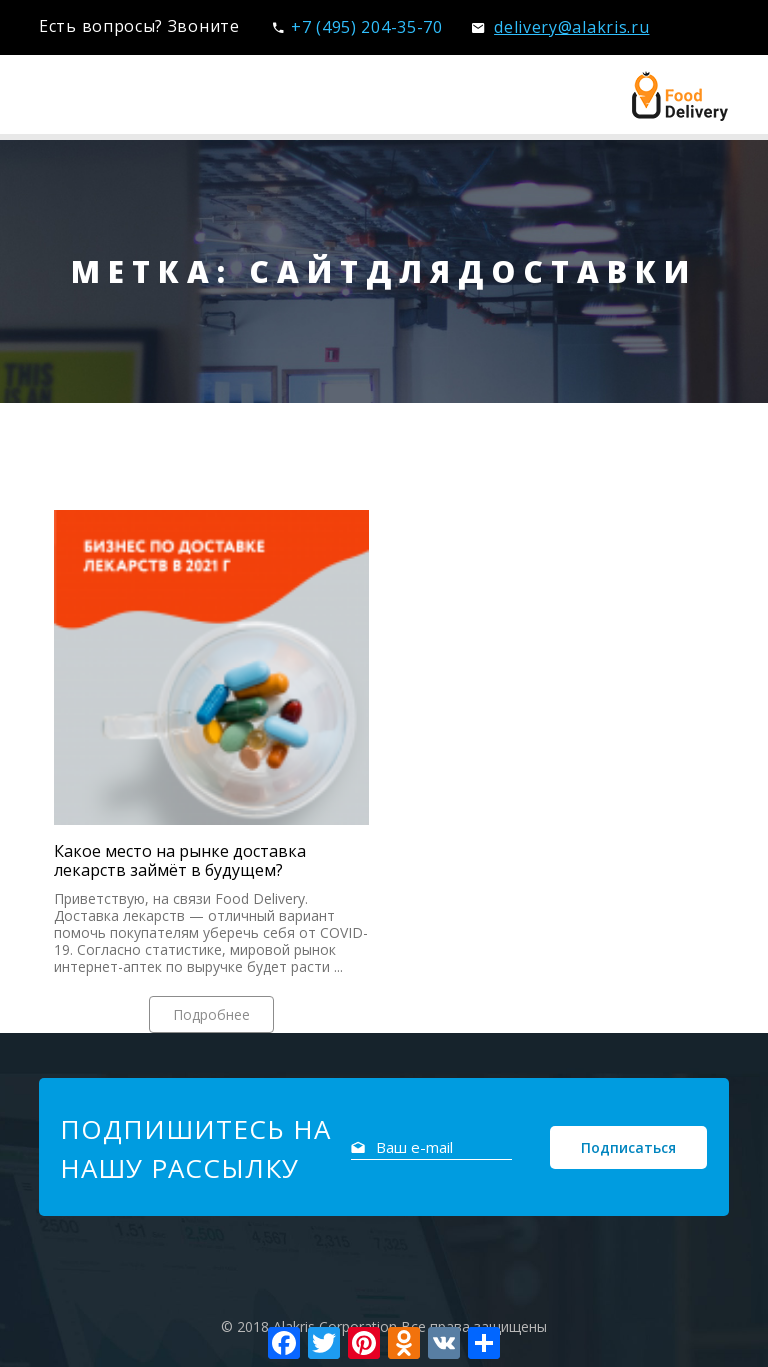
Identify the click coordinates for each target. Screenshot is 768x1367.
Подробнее (211, 1014)
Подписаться (628, 1147)
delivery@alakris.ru (560, 27)
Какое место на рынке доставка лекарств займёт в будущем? (180, 861)
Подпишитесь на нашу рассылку (195, 1148)
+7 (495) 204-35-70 (357, 27)
